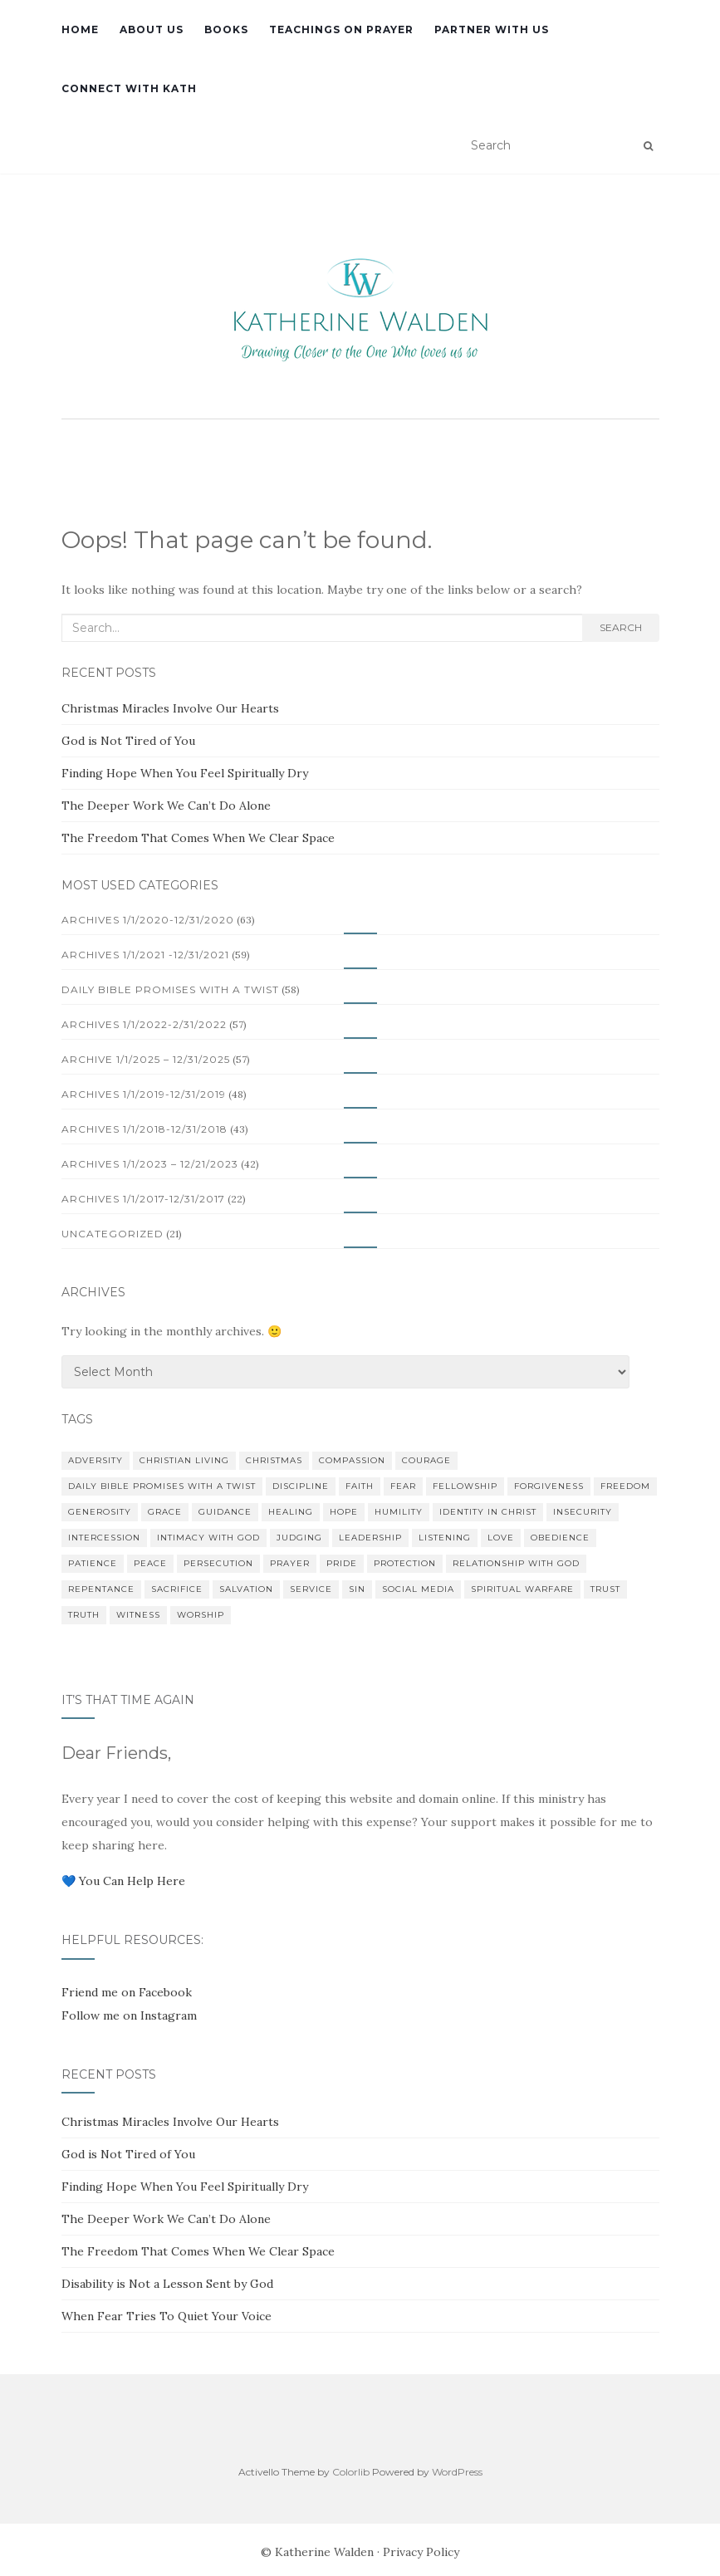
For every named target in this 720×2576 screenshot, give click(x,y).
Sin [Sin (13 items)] (357, 1589)
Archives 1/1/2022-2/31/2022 (144, 1024)
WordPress (457, 2472)
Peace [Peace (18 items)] (150, 1563)
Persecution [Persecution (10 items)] (218, 1563)
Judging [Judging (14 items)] (299, 1537)
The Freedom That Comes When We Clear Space (198, 837)
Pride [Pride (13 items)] (341, 1563)
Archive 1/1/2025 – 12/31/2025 (145, 1059)
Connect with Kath (129, 88)
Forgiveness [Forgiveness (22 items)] (549, 1486)
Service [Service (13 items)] (311, 1589)
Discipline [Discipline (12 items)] (300, 1486)
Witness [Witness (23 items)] (138, 1614)
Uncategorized (112, 1233)
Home (80, 29)
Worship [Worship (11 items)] (200, 1614)
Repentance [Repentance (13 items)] (101, 1589)
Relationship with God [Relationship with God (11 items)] (516, 1563)
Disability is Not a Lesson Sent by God (167, 2283)
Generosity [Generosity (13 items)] (99, 1511)
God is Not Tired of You (128, 740)
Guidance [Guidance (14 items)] (225, 1511)
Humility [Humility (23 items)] (399, 1511)
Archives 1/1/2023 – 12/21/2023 (149, 1164)
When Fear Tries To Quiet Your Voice (166, 2316)
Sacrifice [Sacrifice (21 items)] (177, 1589)
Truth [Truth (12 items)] (84, 1614)
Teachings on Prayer (341, 29)
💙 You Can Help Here (123, 1880)
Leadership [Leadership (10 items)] (370, 1537)
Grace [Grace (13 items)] (165, 1511)
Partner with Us (491, 29)
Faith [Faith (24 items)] (359, 1486)
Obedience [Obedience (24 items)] (560, 1537)
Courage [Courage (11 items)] (426, 1460)
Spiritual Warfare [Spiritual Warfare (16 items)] (522, 1589)
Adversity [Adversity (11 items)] (95, 1460)
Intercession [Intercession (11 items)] (104, 1537)
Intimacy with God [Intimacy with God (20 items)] (208, 1537)
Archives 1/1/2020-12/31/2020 (147, 919)
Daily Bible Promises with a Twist (170, 989)
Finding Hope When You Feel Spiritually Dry (184, 773)
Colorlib (351, 2472)
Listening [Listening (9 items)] (445, 1537)
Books (226, 29)
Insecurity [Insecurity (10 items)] (582, 1511)
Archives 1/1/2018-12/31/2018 (144, 1129)
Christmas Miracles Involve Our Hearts (170, 708)
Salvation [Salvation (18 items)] (246, 1589)
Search (621, 627)
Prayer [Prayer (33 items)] (290, 1563)
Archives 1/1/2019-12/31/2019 (143, 1094)
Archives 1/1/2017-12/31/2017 (143, 1199)
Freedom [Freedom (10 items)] (625, 1486)
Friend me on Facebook (126, 1992)
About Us (152, 29)
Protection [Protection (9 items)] (405, 1563)
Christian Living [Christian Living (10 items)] (184, 1460)
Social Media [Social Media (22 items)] (418, 1589)
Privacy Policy (421, 2551)
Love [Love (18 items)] (500, 1537)
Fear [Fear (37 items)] (403, 1486)
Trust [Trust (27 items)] (605, 1589)
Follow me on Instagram (129, 2015)
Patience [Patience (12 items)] (92, 1563)
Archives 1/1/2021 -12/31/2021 (145, 954)
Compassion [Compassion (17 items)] (352, 1460)
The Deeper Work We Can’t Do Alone (166, 805)
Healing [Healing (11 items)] (290, 1511)
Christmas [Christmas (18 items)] (274, 1460)
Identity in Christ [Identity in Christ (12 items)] (487, 1511)
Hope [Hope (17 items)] (344, 1511)
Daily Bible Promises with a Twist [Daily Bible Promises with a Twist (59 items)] (162, 1486)
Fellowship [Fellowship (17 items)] (465, 1486)
